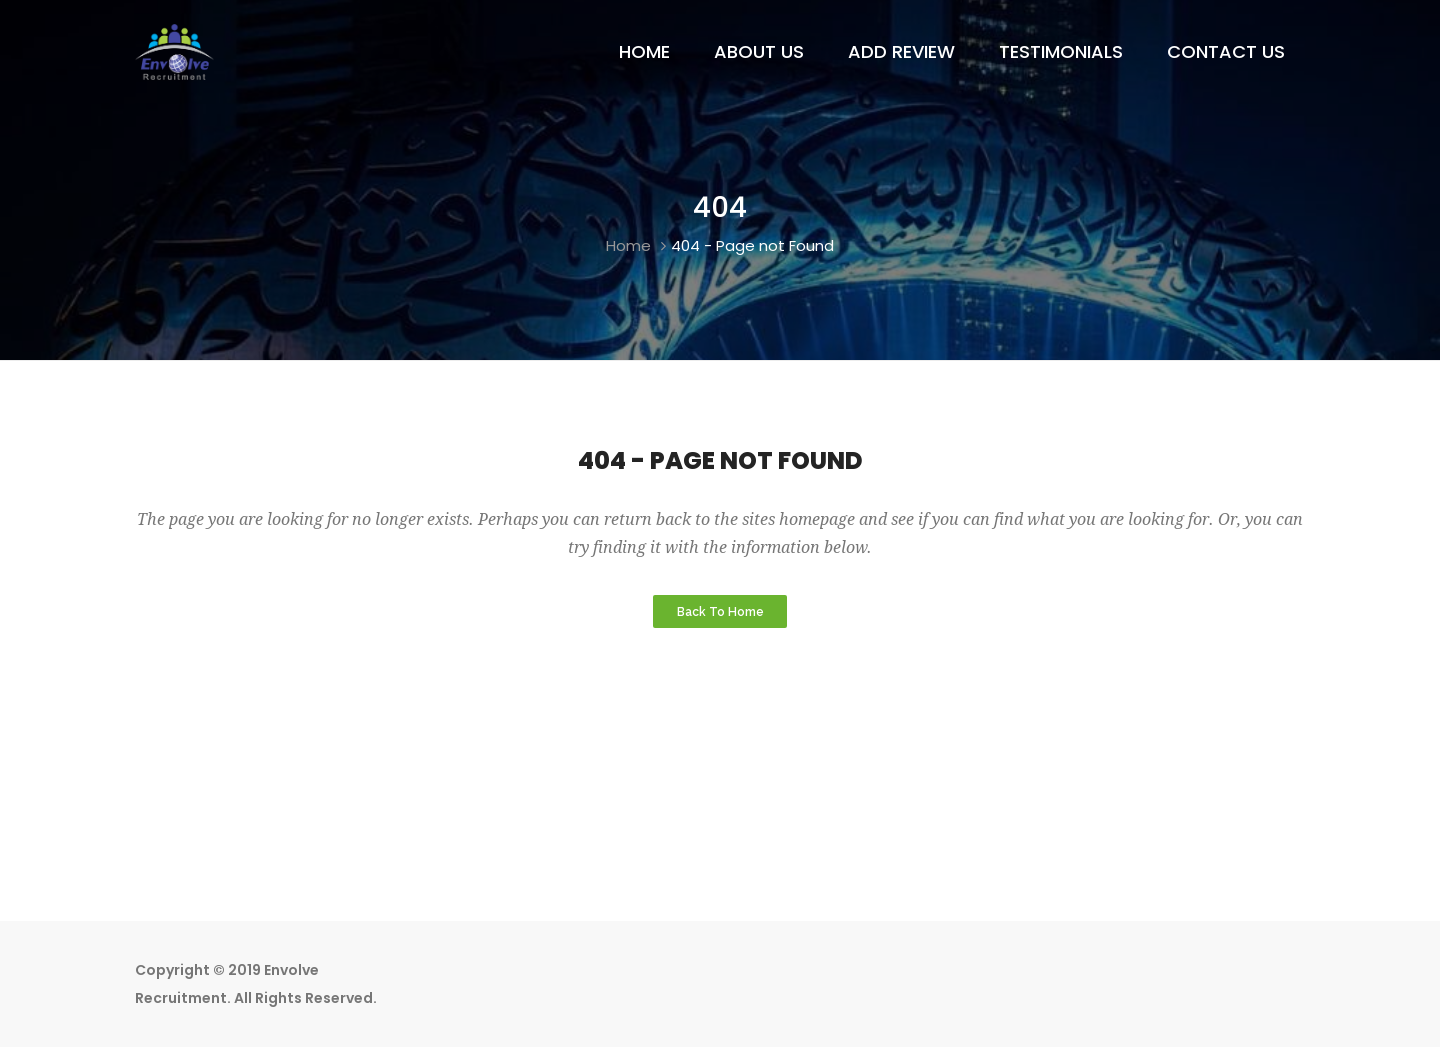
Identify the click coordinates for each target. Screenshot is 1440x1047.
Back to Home (720, 611)
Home (628, 245)
